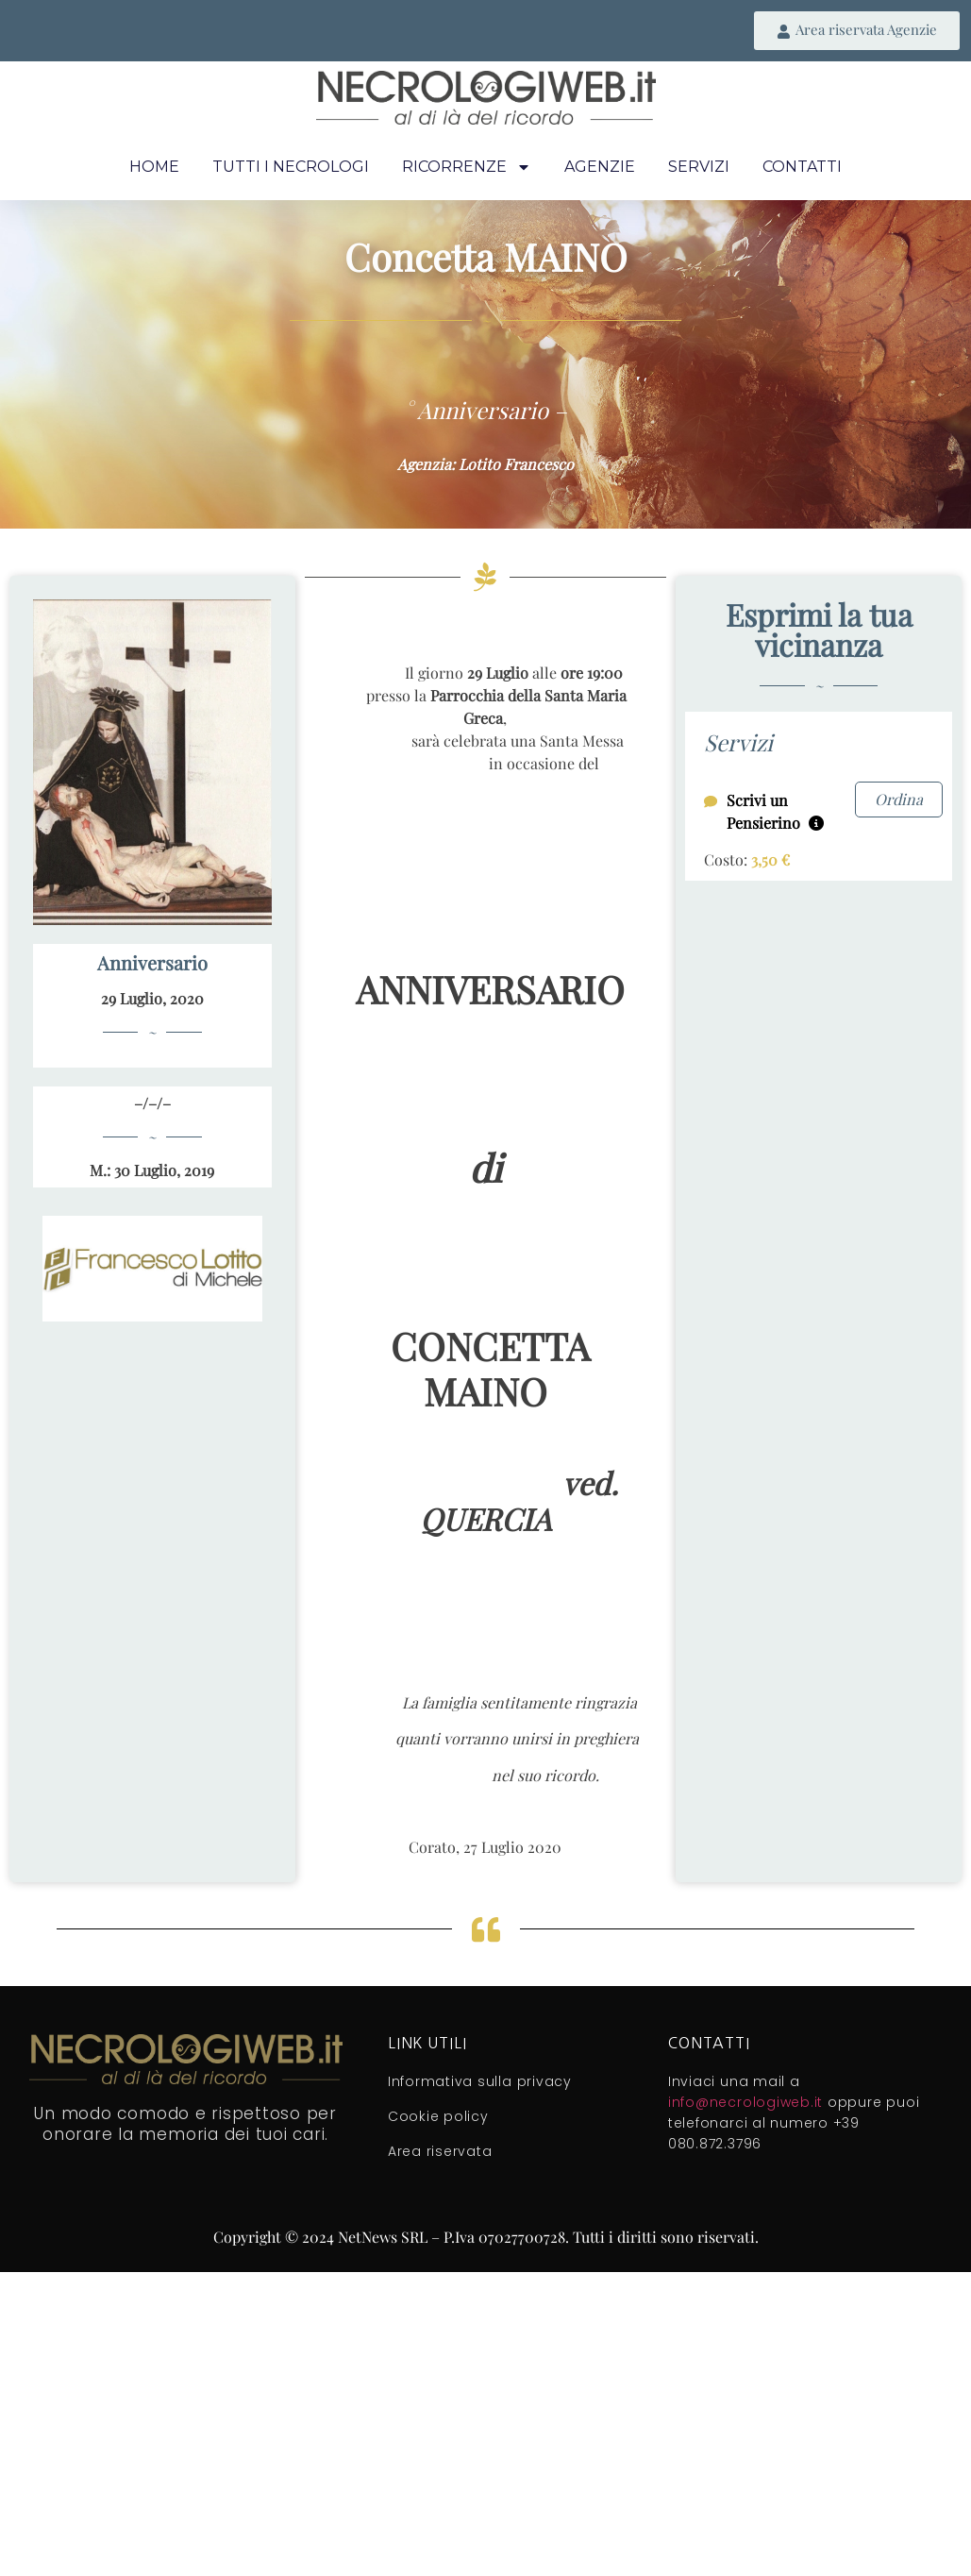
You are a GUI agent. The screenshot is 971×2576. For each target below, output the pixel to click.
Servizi (698, 167)
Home (154, 167)
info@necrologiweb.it (745, 2102)
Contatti (802, 167)
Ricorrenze (466, 167)
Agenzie (599, 167)
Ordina (899, 799)
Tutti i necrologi (290, 167)
